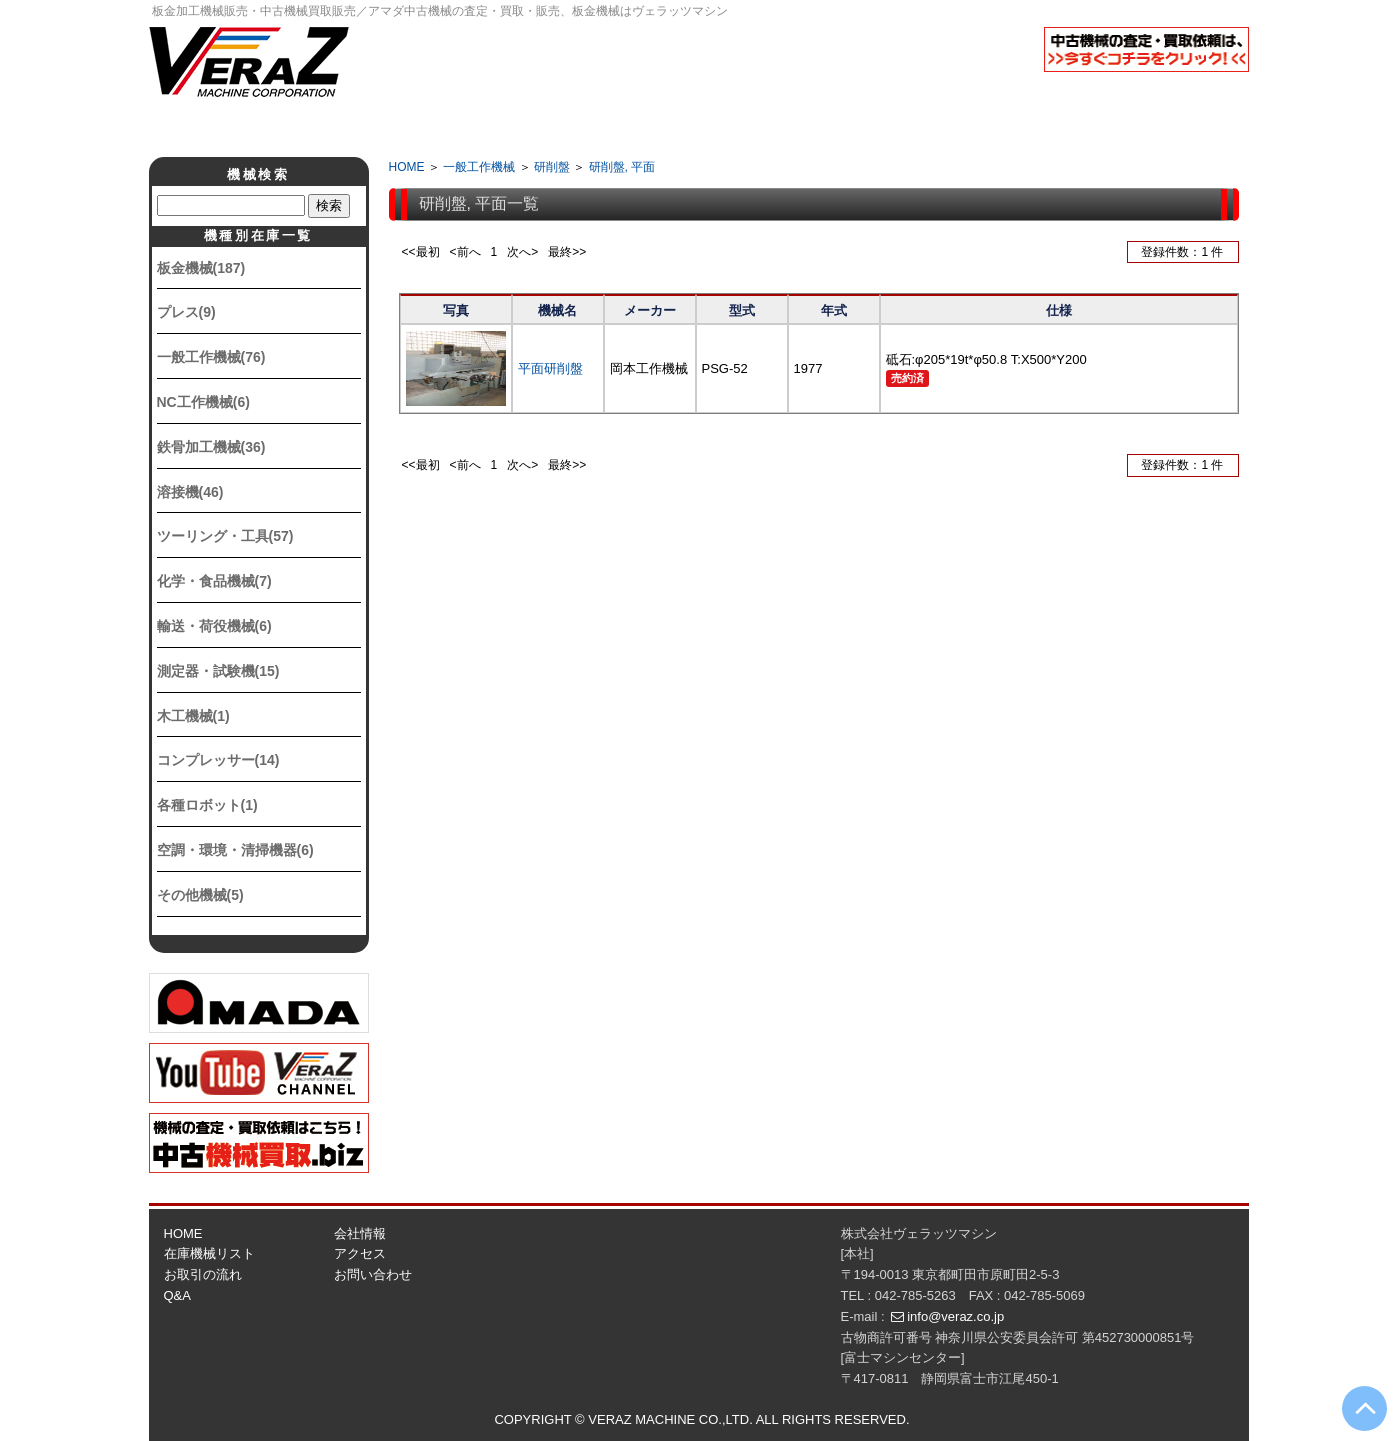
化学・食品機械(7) (214, 581)
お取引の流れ (203, 1274)
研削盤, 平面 (622, 167)
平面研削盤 (550, 368)
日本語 (1099, 94)
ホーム (282, 126)
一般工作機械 (479, 167)
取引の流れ (614, 126)
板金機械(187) (201, 268)
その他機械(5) (200, 895)
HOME (407, 167)
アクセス (948, 126)
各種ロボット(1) (207, 805)
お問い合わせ (373, 1274)
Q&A (781, 126)
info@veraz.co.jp (955, 1316)
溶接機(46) (190, 492)
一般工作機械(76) (211, 357)
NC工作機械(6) (203, 402)
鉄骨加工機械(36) (211, 447)
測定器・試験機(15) (218, 671)
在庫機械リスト (209, 1253)
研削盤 (552, 167)
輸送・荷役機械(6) (214, 626)
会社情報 (448, 126)
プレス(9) (186, 312)
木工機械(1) (193, 716)
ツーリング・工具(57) (225, 536)
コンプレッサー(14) (218, 760)
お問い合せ (1115, 126)
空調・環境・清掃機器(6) (235, 850)
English (1199, 94)
